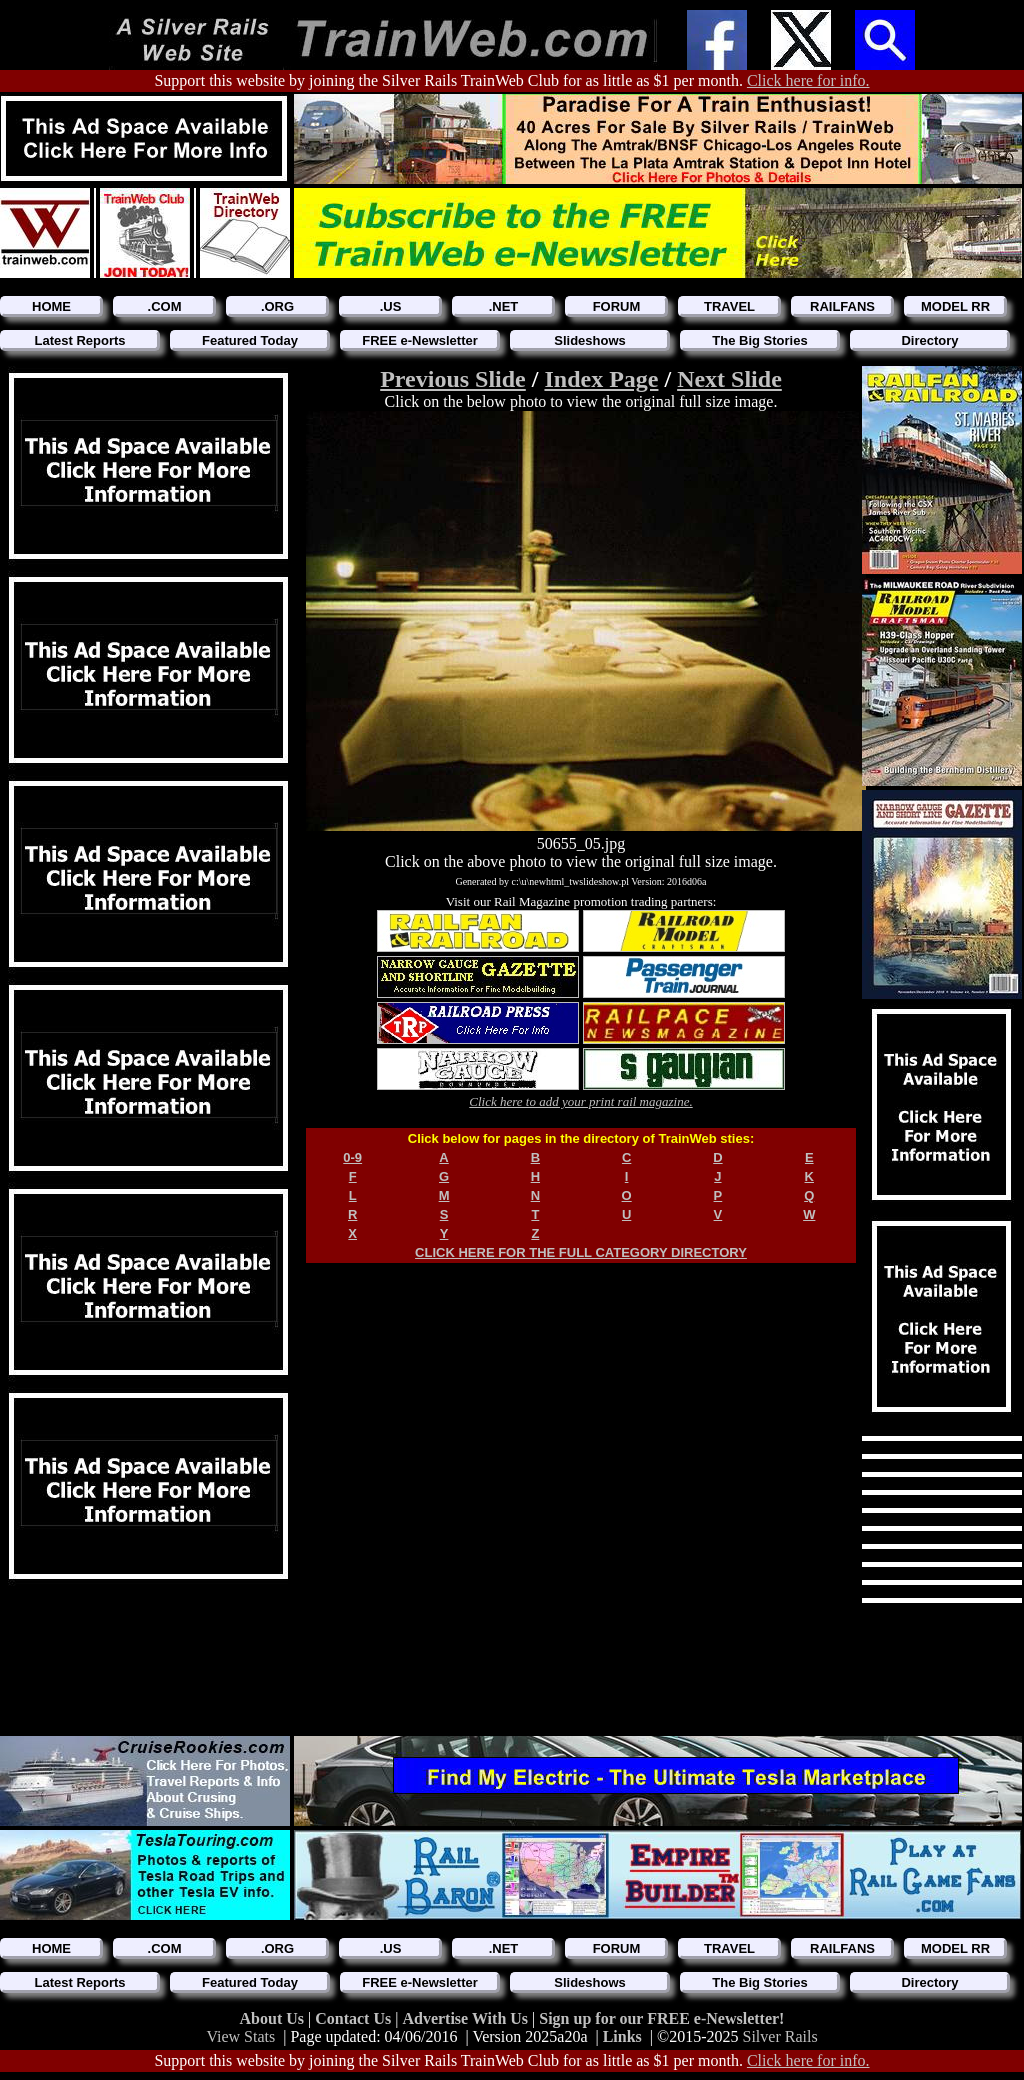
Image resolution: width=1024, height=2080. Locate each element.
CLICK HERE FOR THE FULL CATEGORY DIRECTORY (581, 1252)
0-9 (352, 1157)
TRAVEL (729, 306)
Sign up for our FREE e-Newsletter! (661, 2018)
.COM (165, 306)
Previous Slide (453, 379)
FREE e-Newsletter (420, 340)
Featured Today (250, 340)
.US (391, 306)
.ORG (277, 306)
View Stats (240, 2036)
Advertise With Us (467, 2018)
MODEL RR (955, 306)
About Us (274, 2018)
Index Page (601, 379)
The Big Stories (759, 340)
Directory (929, 340)
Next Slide (729, 379)
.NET (504, 306)
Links (622, 2036)
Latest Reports (79, 340)
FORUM (617, 306)
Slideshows (590, 340)
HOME (51, 306)
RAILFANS (842, 306)
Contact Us (355, 2018)
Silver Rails (780, 2036)
